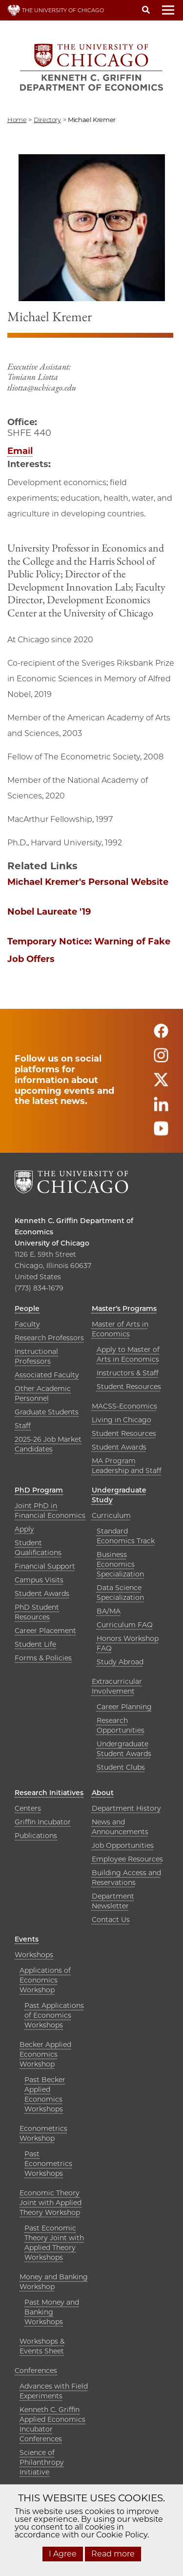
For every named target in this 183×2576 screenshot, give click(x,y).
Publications (36, 1835)
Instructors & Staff (128, 1373)
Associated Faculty (47, 1374)
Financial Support (45, 1566)
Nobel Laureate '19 (49, 911)
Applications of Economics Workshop (45, 1980)
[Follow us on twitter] (161, 1083)
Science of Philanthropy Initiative (42, 2462)
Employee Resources (127, 1859)
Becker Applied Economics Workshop (45, 2054)
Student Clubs (121, 1767)
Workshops (34, 1954)
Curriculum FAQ (125, 1624)
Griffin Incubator (43, 1822)
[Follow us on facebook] (161, 1035)
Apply (24, 1529)
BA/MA (109, 1611)
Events (27, 1939)
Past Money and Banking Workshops (51, 2312)
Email (20, 451)
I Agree (63, 2553)
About (103, 1792)
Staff (23, 1425)
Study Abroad (120, 1661)
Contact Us (111, 1919)
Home (16, 119)
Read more (113, 2553)
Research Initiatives (49, 1792)
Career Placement (45, 1630)
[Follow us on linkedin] (161, 1108)
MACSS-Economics (124, 1406)
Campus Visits (39, 1579)
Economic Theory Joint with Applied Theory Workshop (50, 2202)
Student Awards (119, 1447)
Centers (28, 1808)
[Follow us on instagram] (161, 1059)
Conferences (36, 2370)
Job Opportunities (123, 1845)
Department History (126, 1808)
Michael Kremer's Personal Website (87, 882)
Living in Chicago (121, 1419)
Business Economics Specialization (120, 1564)
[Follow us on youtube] (161, 1132)
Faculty (27, 1324)
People (27, 1308)
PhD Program (39, 1490)
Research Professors (49, 1337)
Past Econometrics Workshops (48, 2163)
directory (47, 119)
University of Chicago (52, 1243)
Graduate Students (47, 1412)
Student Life (35, 1644)
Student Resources (129, 1386)
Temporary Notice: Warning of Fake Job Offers (88, 950)
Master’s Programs (124, 1308)
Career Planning (124, 1706)
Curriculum (111, 1515)
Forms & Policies (43, 1658)
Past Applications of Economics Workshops (54, 2015)
